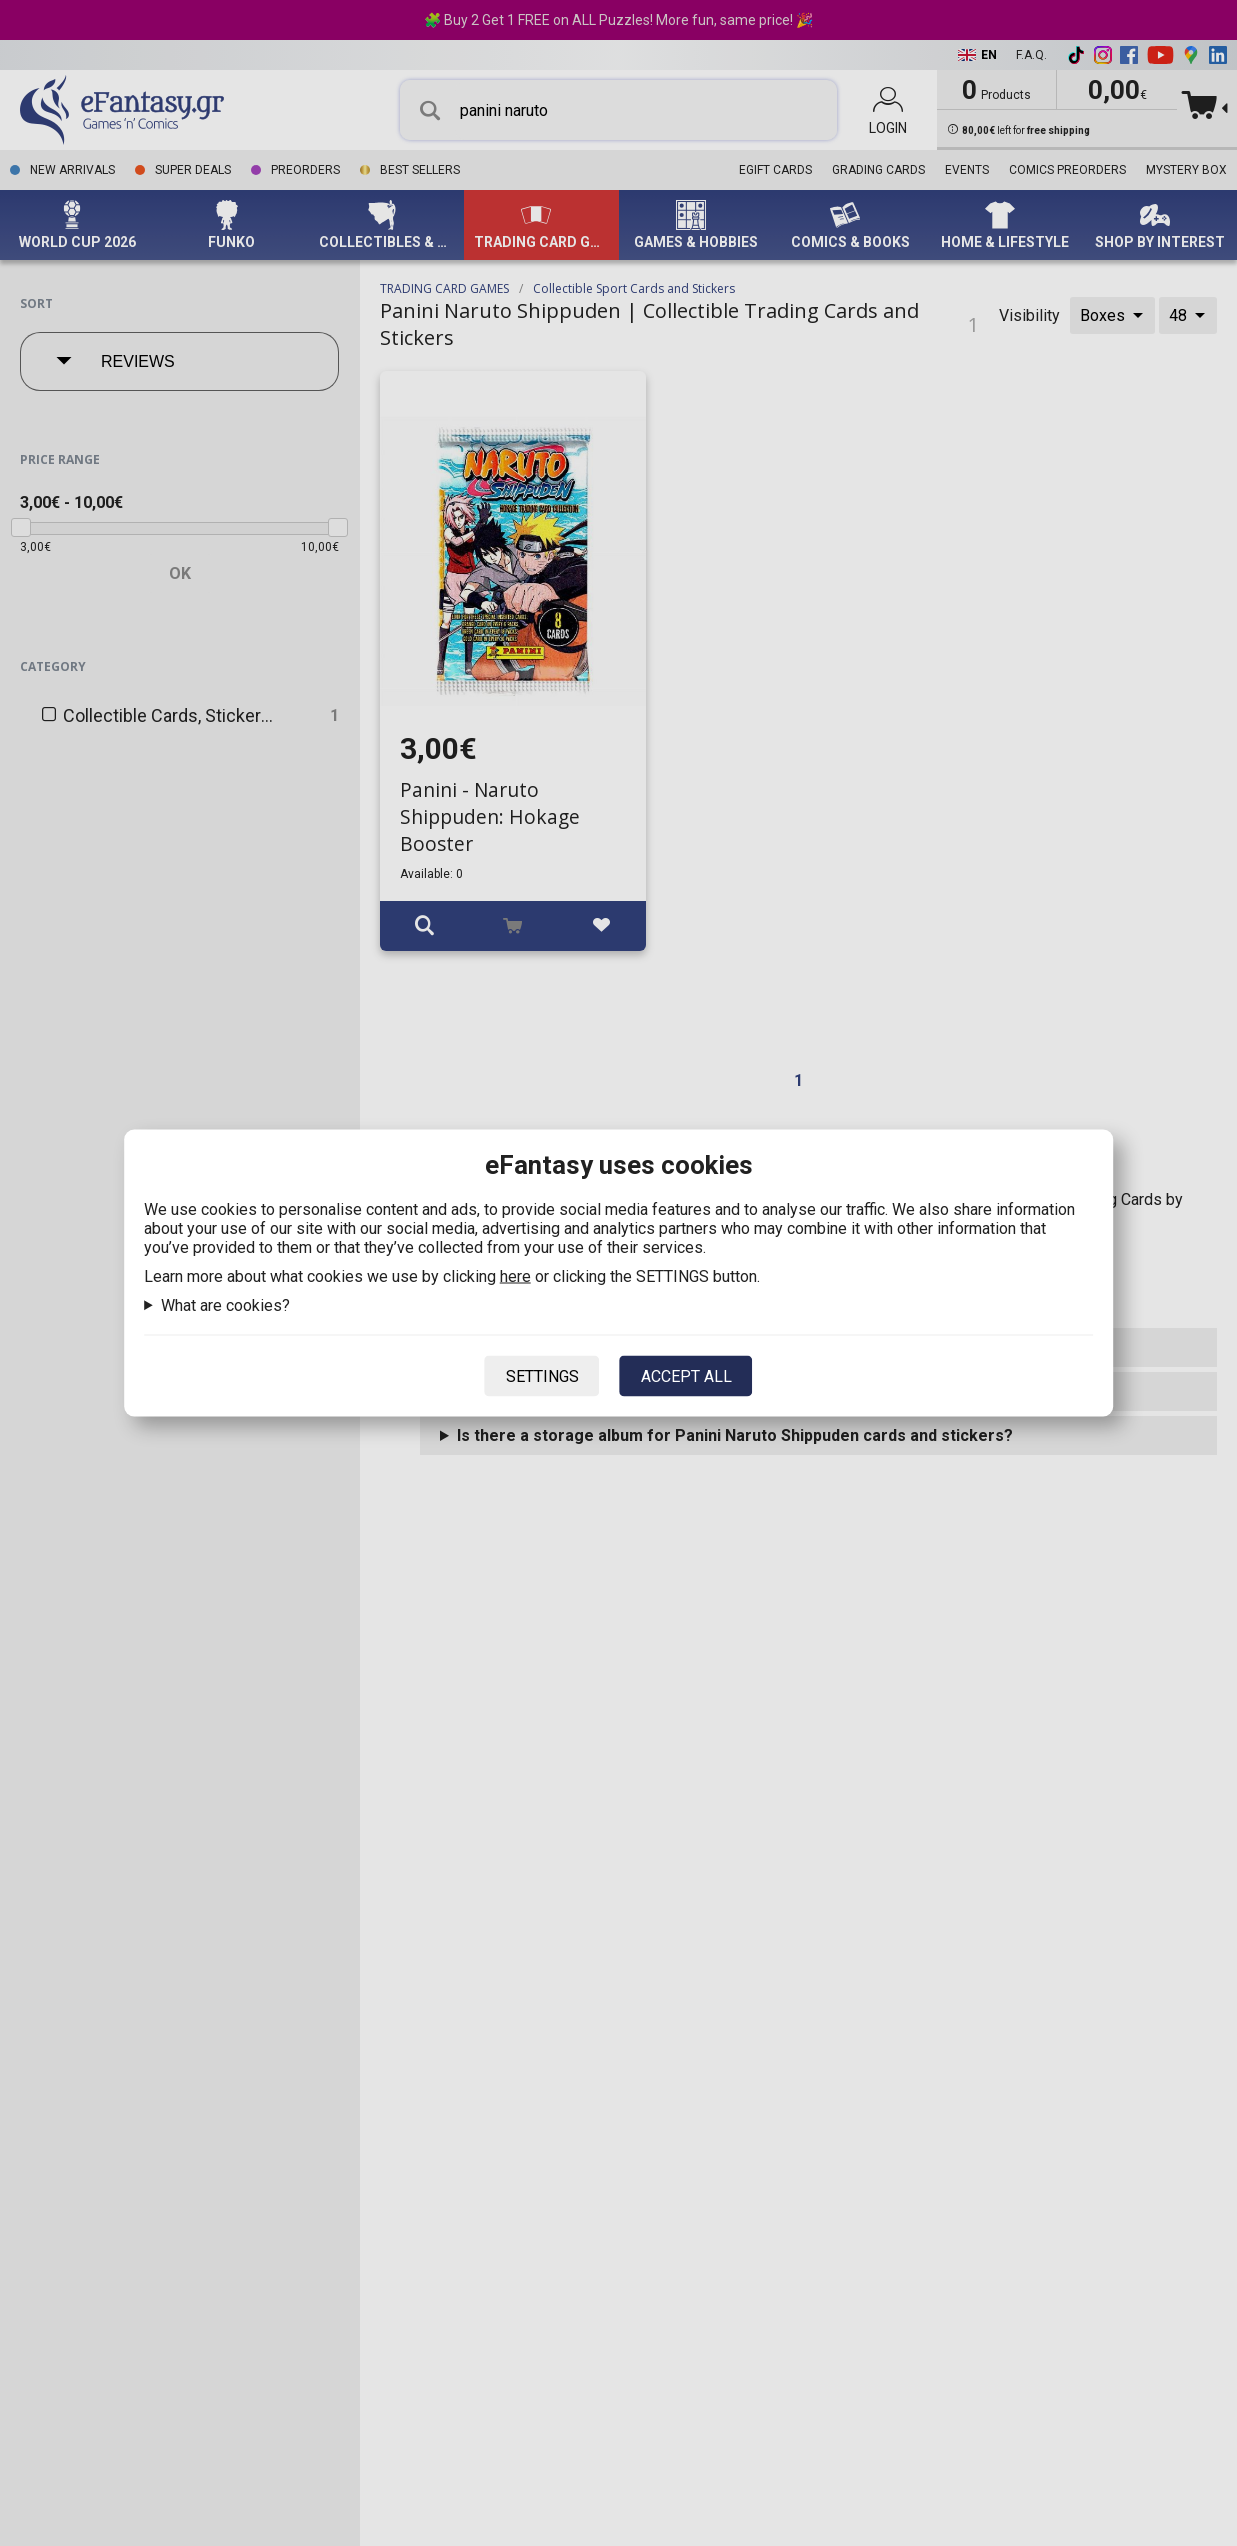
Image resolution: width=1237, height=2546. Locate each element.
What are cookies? (225, 1305)
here (515, 1276)
